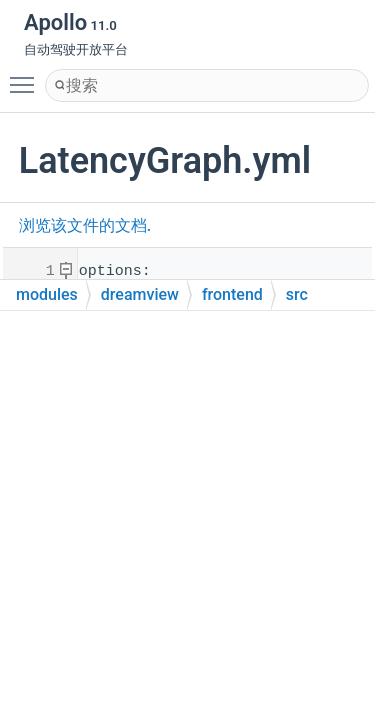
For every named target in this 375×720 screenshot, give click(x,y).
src (297, 294)
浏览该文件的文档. (85, 225)
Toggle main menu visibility (27, 76)
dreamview (140, 294)
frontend (232, 294)
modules (47, 294)
